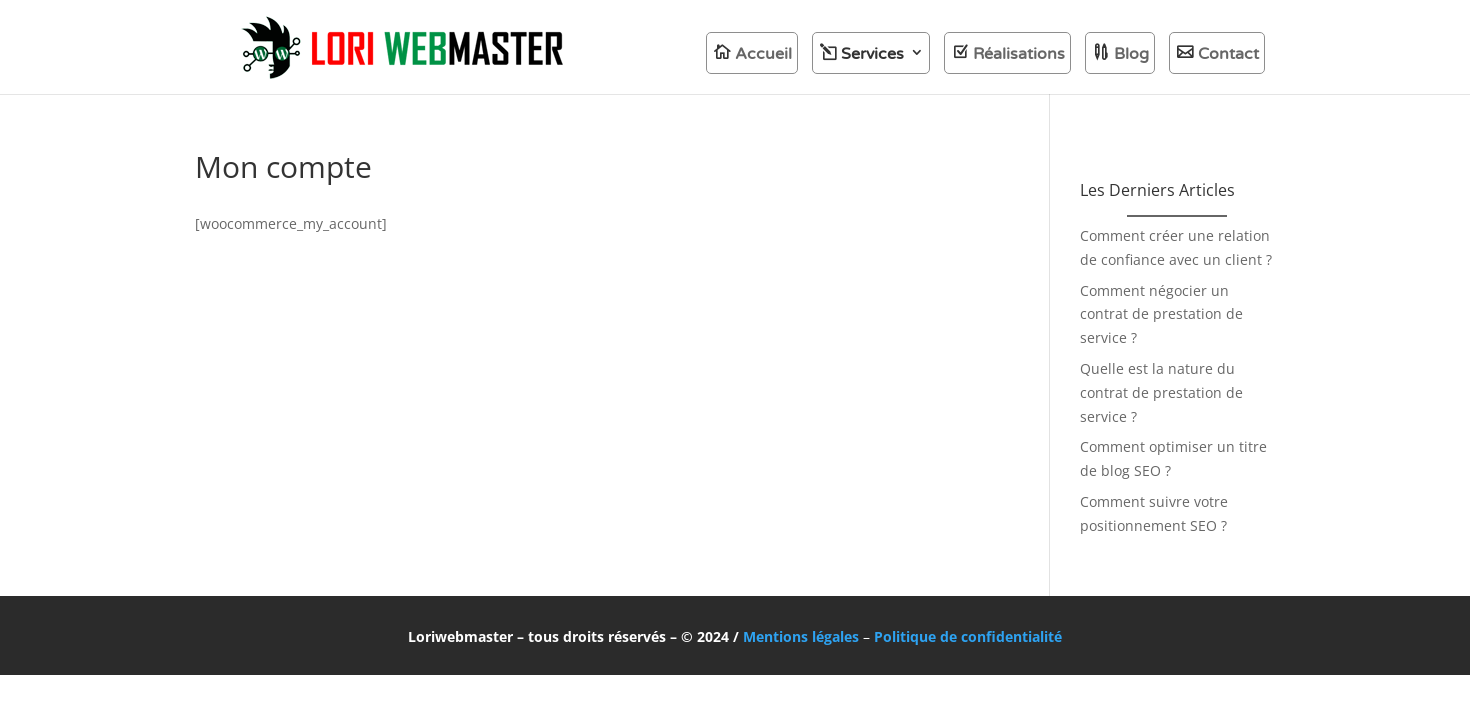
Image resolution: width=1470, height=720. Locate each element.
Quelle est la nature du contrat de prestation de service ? (1161, 392)
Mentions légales (801, 636)
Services (872, 54)
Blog (1131, 54)
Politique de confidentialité (968, 636)
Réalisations (1019, 54)
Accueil (763, 54)
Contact (1228, 54)
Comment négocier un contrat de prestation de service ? (1161, 314)
